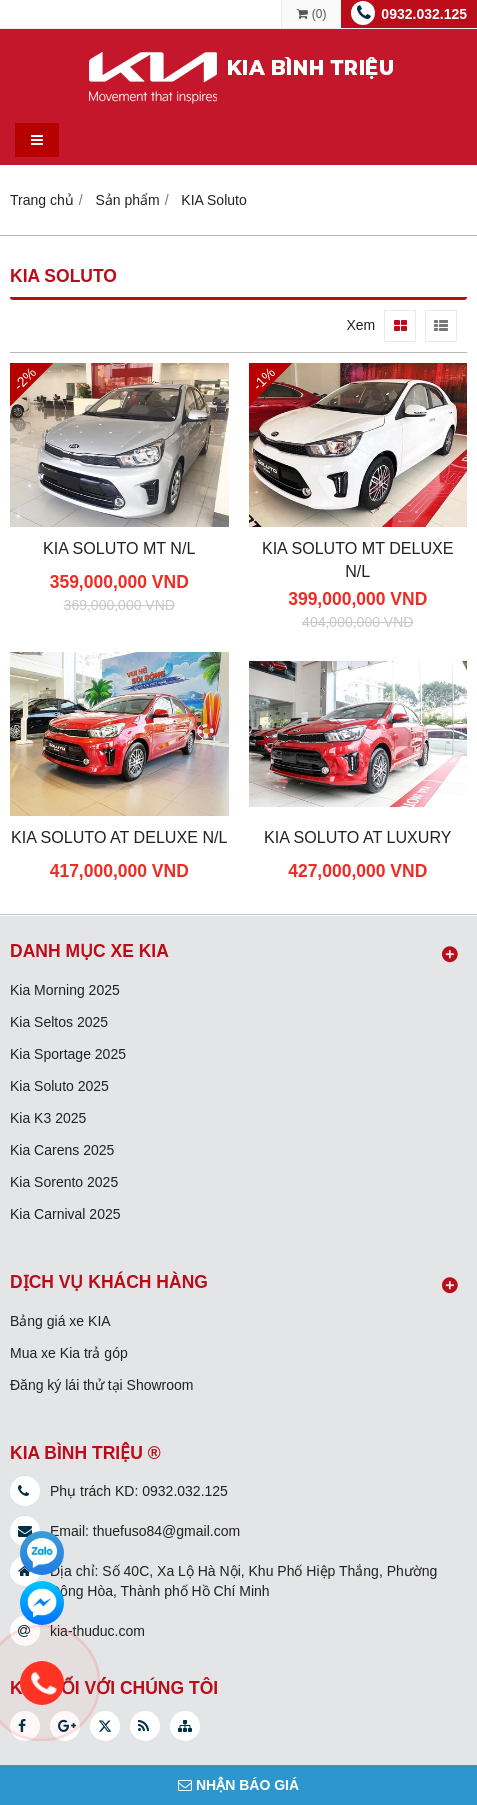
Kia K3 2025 (48, 1118)
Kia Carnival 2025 (65, 1214)
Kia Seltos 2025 (59, 1022)
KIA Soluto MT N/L (119, 548)
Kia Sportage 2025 (68, 1054)
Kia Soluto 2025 (59, 1086)
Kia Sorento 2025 (64, 1182)
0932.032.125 (424, 14)
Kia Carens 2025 (62, 1150)
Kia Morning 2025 (65, 990)
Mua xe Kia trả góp (69, 1353)
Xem (360, 325)
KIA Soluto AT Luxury (358, 837)
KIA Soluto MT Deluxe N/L (358, 559)
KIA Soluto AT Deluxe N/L (119, 837)
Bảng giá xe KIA (60, 1321)
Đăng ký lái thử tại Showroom (102, 1385)
